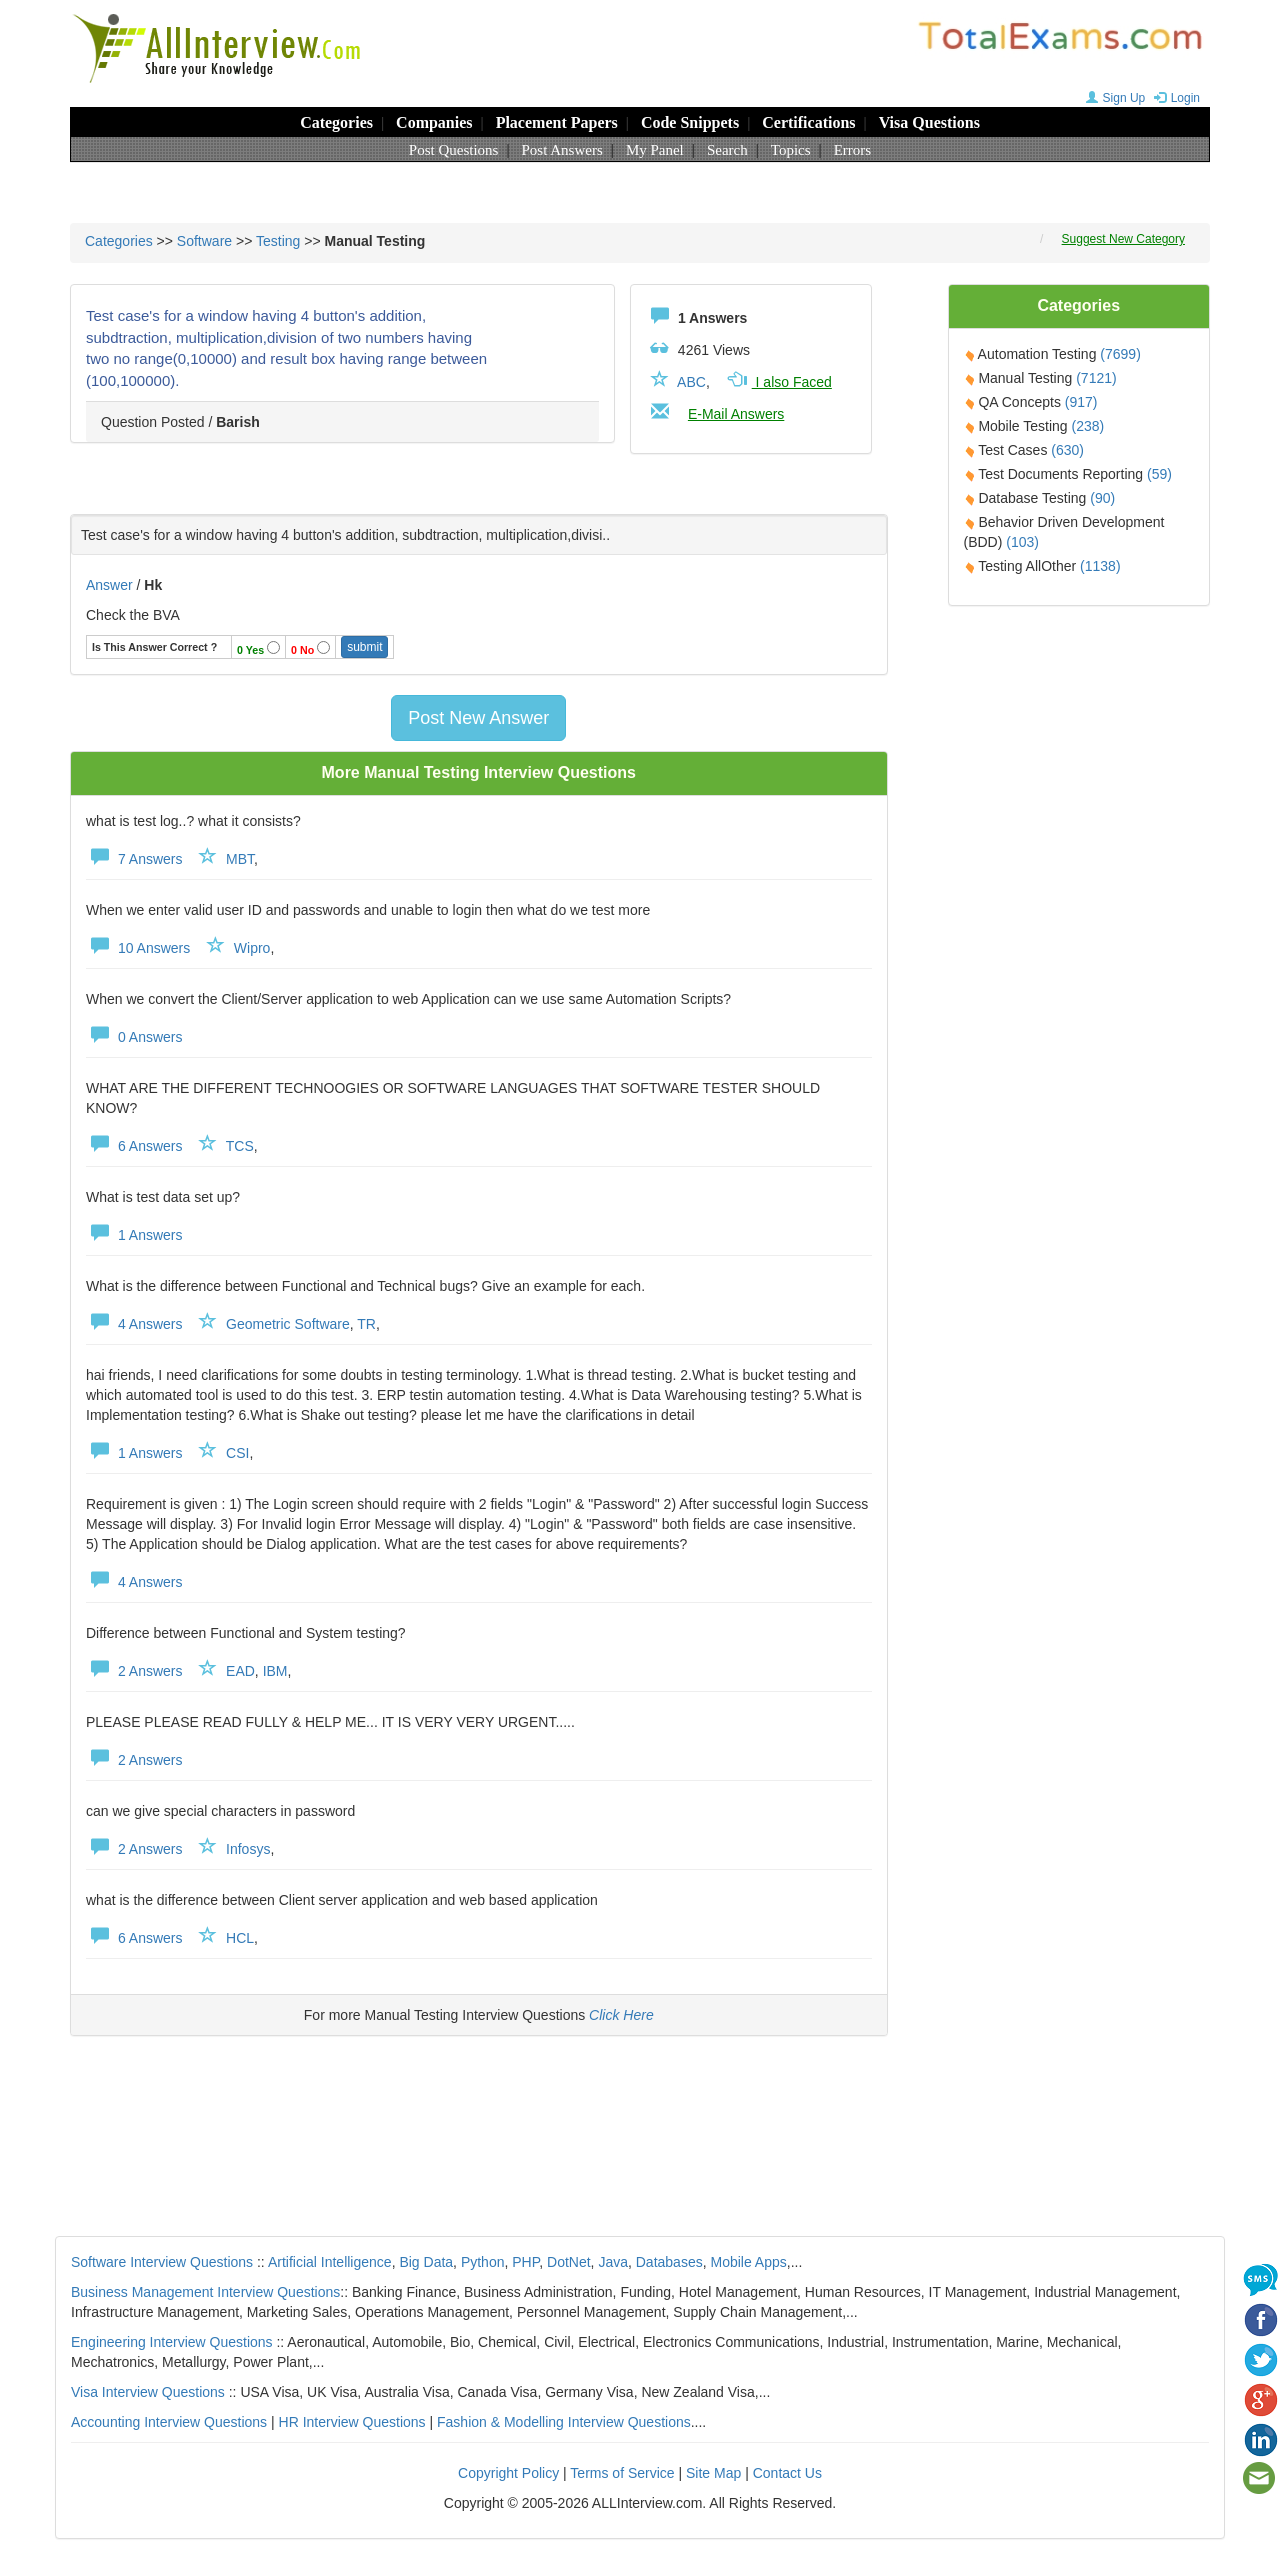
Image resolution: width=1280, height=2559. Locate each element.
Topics (791, 150)
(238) (1088, 426)
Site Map (713, 2473)
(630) (1067, 450)
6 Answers (134, 1146)
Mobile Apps (748, 2262)
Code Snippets (690, 122)
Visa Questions (929, 122)
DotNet (569, 2262)
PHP (525, 2262)
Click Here (621, 2015)
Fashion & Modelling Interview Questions (564, 2422)
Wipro (252, 948)
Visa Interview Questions (148, 2392)
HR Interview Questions (352, 2422)
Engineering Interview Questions (172, 2342)
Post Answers (562, 150)
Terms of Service (622, 2473)
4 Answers (134, 1324)
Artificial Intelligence (330, 2262)
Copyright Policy (508, 2473)
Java (613, 2262)
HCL (240, 1938)
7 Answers (134, 859)
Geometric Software (288, 1324)
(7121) (1096, 378)
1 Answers (134, 1235)
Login (1174, 98)
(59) (1159, 474)
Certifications (808, 122)
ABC (691, 382)
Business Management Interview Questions (205, 2292)
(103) (1022, 542)
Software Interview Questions (162, 2262)
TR (366, 1324)
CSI (237, 1453)
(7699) (1120, 354)
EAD (240, 1671)
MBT (240, 859)
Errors (853, 150)
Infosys (248, 1849)
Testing (278, 241)
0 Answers (134, 1037)
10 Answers (138, 948)
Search (727, 150)
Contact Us (787, 2473)
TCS (240, 1146)
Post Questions (454, 150)
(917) (1081, 402)
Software (204, 241)
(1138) (1100, 566)
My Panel (655, 150)
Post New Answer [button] (478, 718)
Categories (336, 122)
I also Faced (778, 382)
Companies (434, 122)
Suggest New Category (1123, 239)
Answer (111, 585)
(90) (1102, 498)
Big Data (426, 2262)
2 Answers (134, 1671)
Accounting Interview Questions (169, 2422)
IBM (275, 1671)
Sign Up (1113, 98)
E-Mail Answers (736, 414)
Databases (669, 2262)
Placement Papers (557, 122)
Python (483, 2262)
